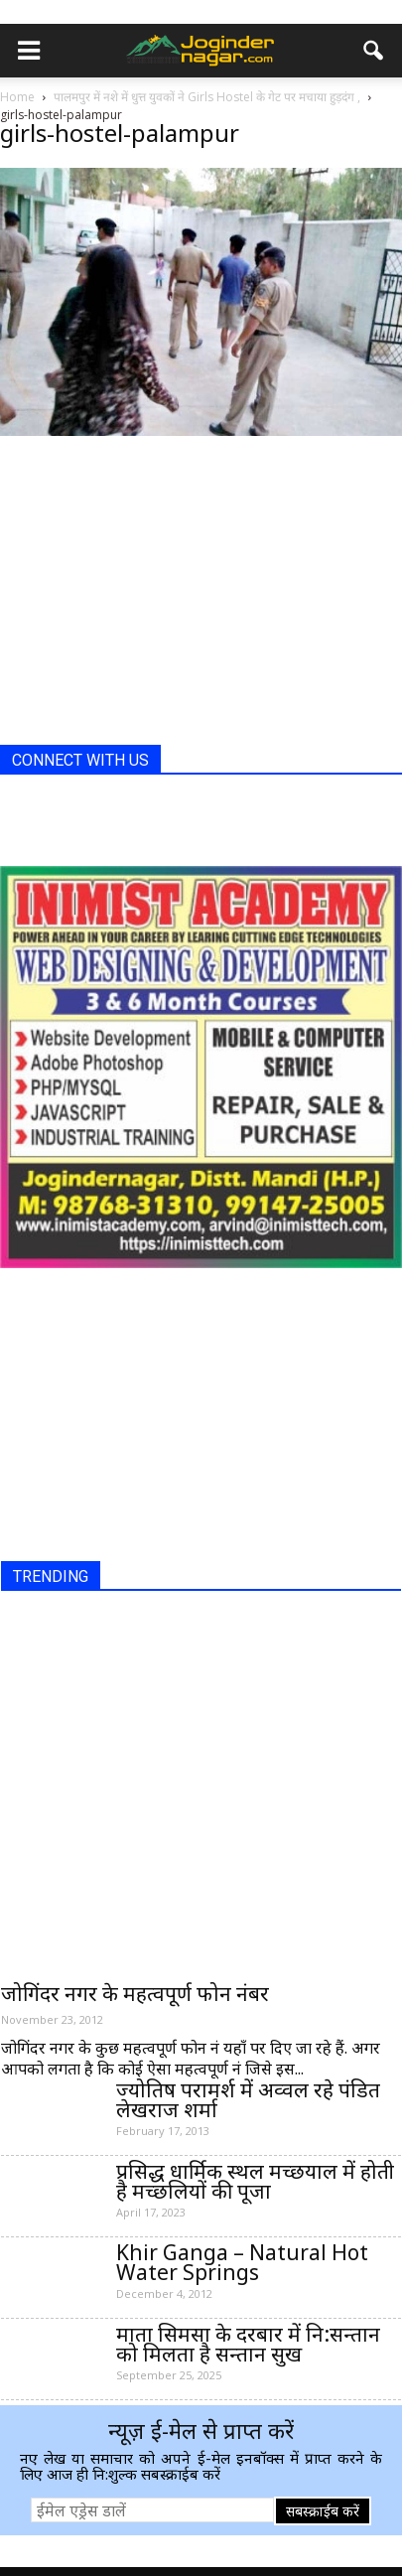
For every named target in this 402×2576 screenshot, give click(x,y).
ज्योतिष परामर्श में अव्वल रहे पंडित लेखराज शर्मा (248, 2099)
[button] (374, 50)
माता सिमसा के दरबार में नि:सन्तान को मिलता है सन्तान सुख (248, 2343)
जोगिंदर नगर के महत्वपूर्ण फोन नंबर (135, 1993)
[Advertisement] (149, 606)
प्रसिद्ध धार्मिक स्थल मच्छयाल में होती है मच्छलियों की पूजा (255, 2181)
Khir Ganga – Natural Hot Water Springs (242, 2262)
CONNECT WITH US (80, 760)
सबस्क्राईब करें (322, 2511)
